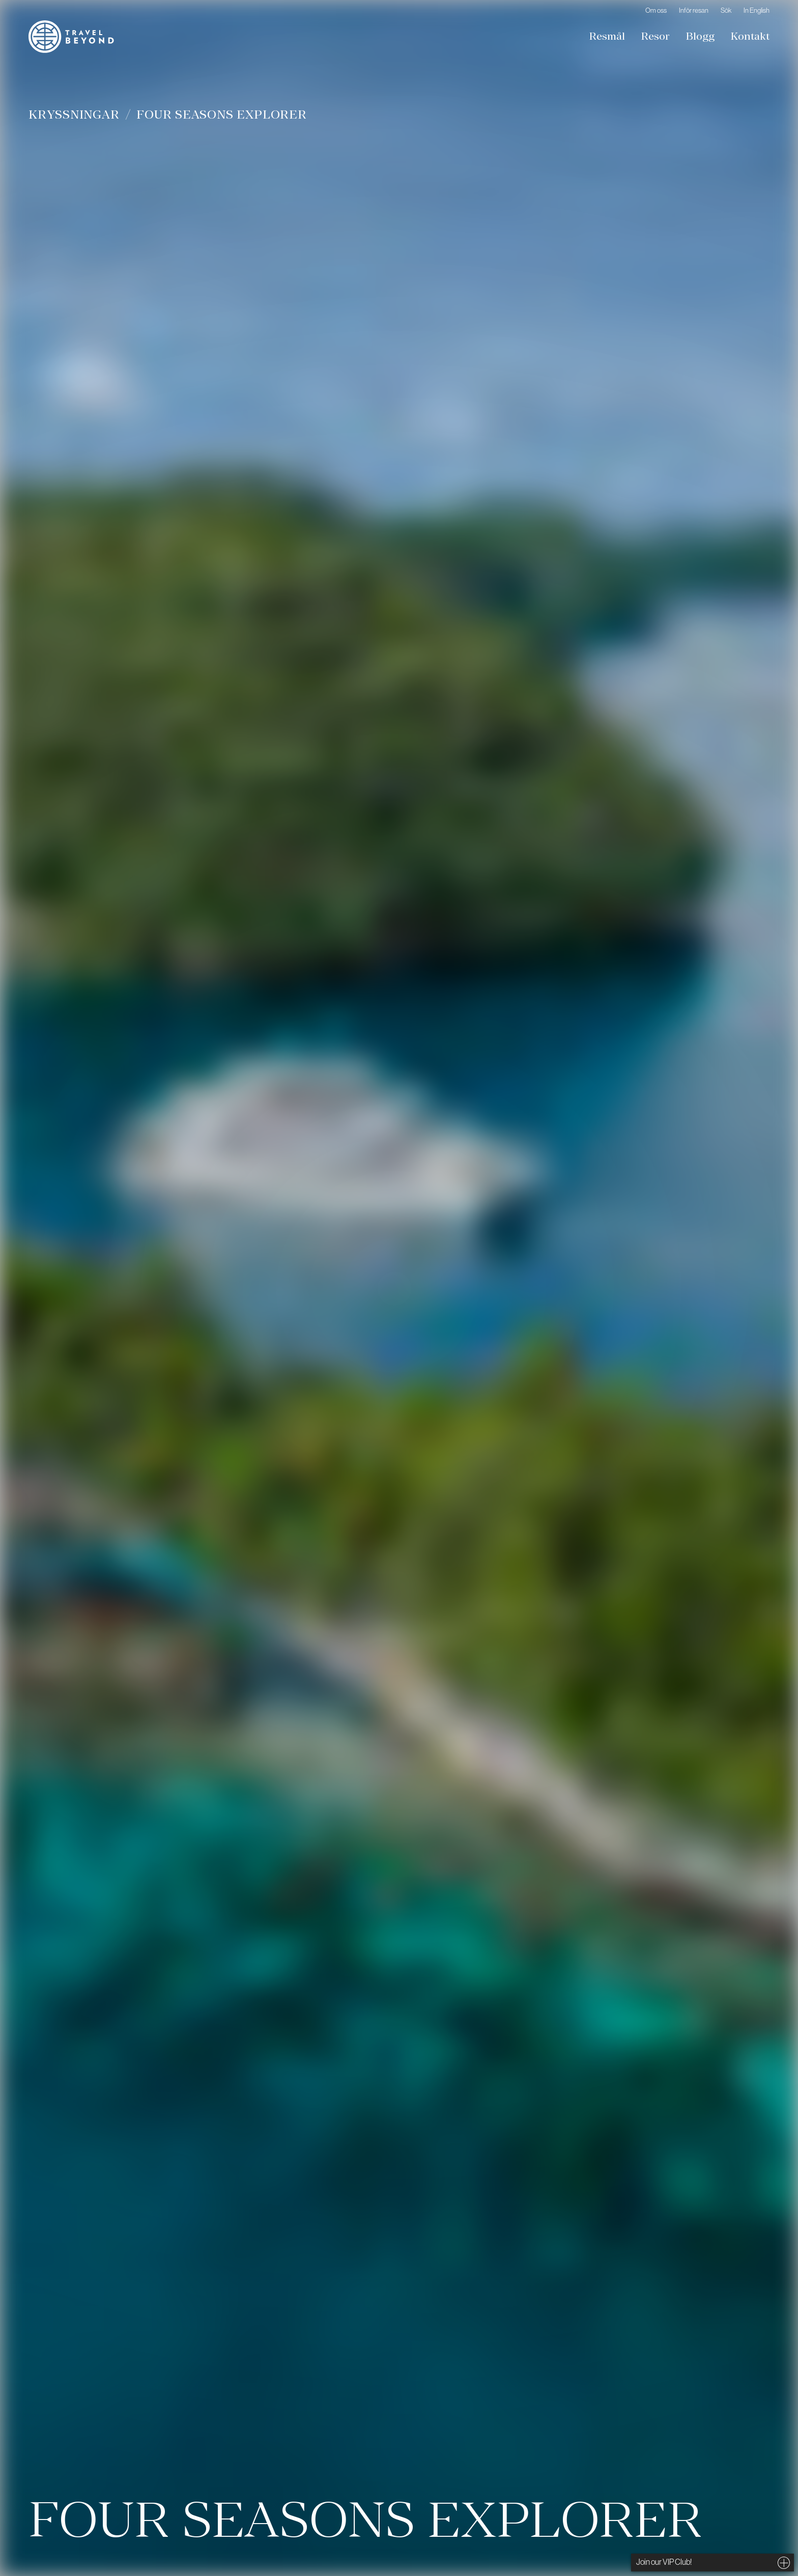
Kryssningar (74, 114)
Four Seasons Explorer (221, 114)
